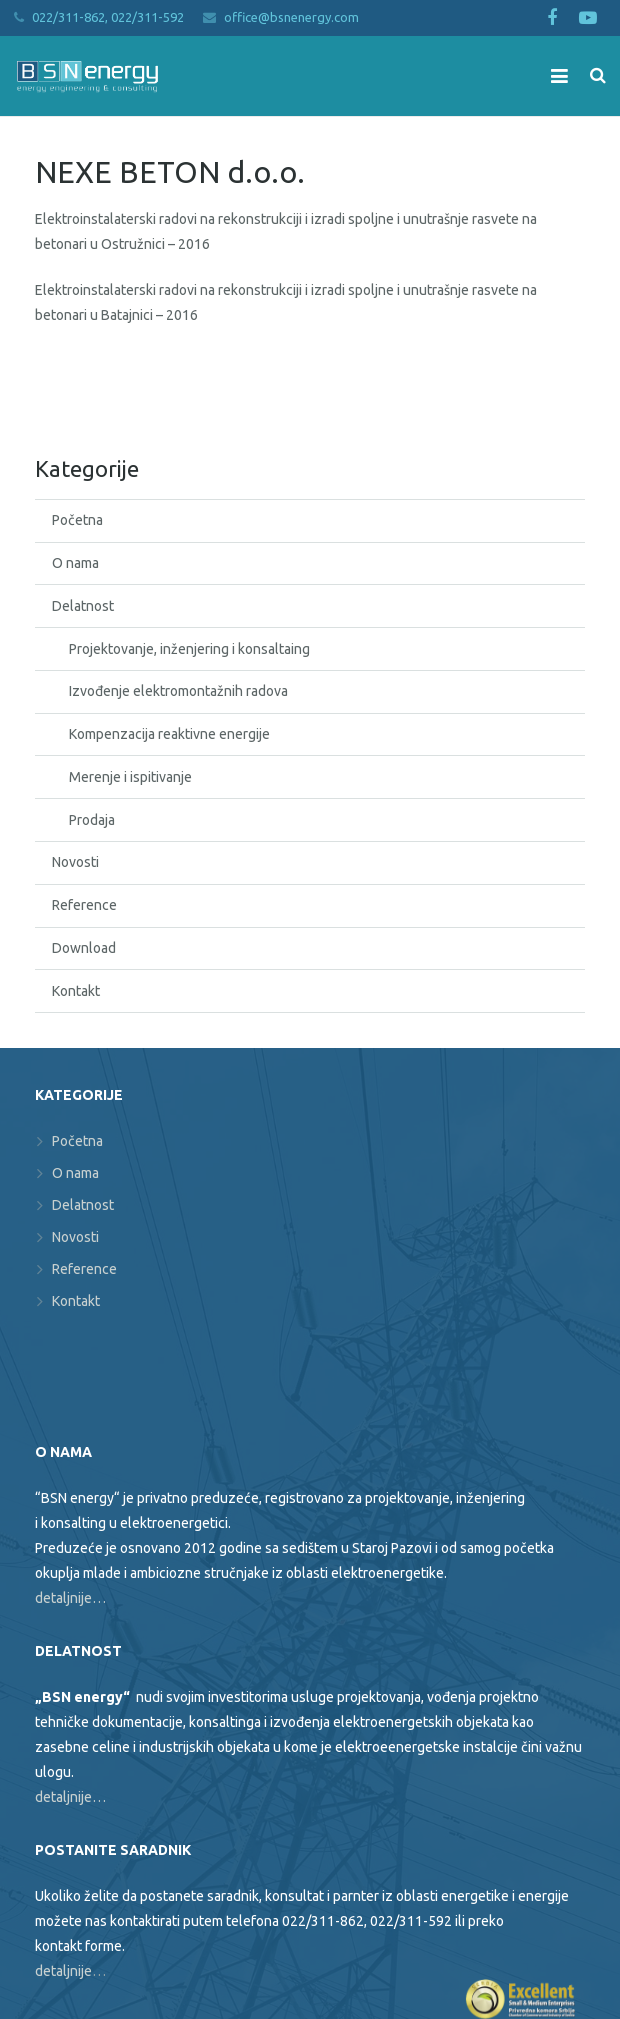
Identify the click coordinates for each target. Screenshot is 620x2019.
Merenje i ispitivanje (130, 777)
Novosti (75, 862)
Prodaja (92, 820)
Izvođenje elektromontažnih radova (178, 691)
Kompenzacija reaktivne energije (169, 734)
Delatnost (83, 606)
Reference (84, 905)
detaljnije (63, 1971)
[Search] (598, 75)
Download (84, 948)
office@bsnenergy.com (291, 17)
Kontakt (76, 991)
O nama (75, 563)
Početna (77, 520)
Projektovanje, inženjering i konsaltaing (189, 649)
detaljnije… (70, 1598)
